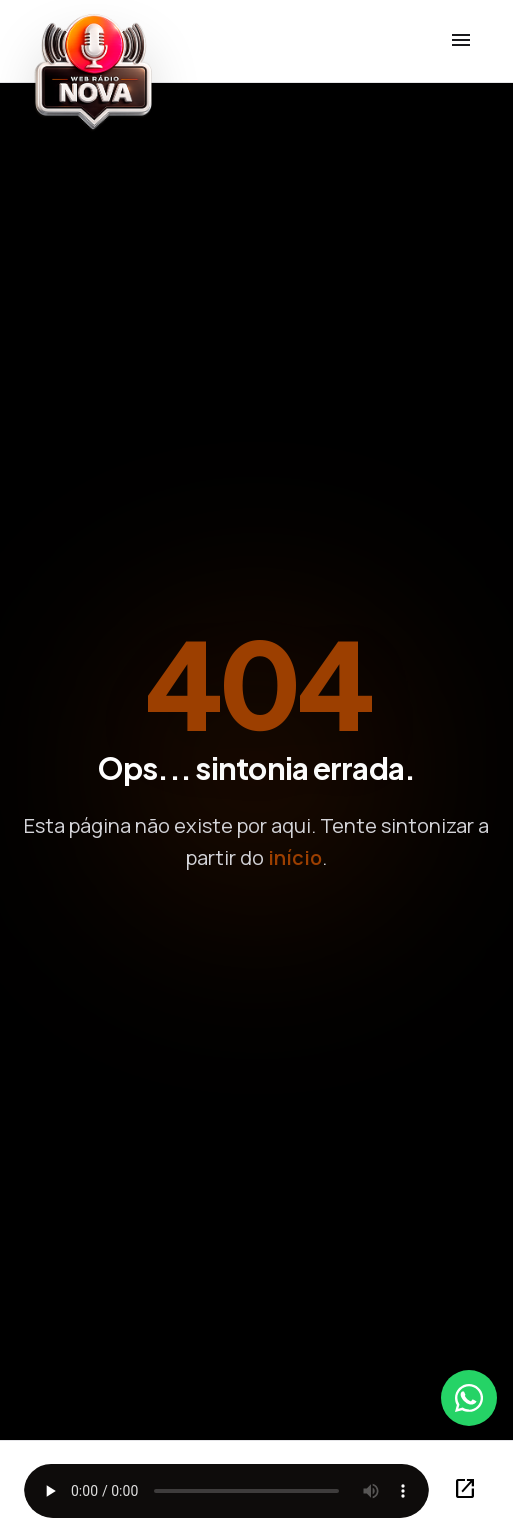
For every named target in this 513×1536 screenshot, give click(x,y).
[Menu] (461, 41)
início (295, 857)
